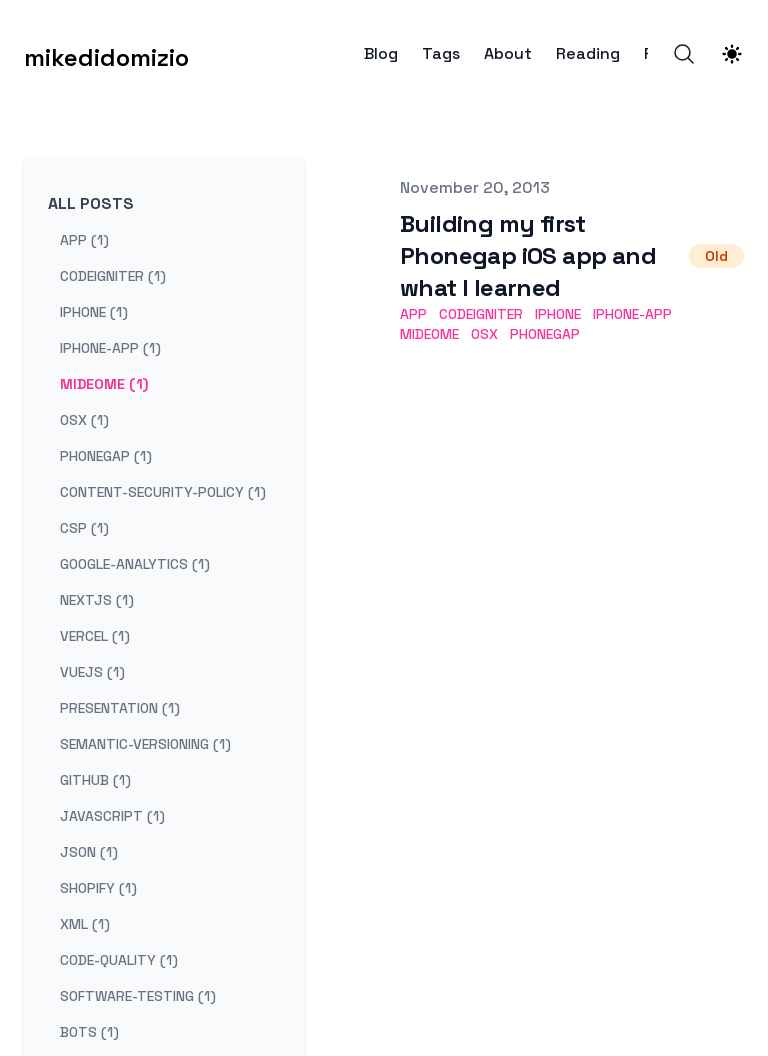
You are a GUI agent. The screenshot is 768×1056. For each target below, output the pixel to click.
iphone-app (632, 314)
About (508, 54)
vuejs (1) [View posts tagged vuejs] (92, 672)
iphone (558, 314)
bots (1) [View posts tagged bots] (89, 1032)
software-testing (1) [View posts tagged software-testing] (138, 996)
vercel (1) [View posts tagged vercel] (95, 636)
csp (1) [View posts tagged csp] (84, 528)
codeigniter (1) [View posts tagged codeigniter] (113, 276)
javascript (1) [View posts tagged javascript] (112, 816)
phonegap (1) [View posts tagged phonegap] (106, 456)
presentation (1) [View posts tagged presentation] (120, 708)
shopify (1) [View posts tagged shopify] (98, 888)
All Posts (91, 203)
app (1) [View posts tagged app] (84, 240)
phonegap (545, 334)
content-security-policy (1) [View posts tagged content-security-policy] (163, 492)
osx (484, 334)
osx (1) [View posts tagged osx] (84, 420)
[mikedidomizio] (106, 54)
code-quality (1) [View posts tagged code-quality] (119, 960)
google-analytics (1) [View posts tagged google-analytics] (135, 564)
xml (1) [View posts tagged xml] (85, 924)
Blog (381, 54)
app (413, 314)
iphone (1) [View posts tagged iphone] (94, 312)
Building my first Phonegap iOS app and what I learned (528, 255)
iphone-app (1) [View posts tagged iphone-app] (110, 348)
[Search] (684, 54)
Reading (588, 54)
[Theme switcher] (732, 54)
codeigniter (481, 314)
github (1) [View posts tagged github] (95, 780)
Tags (441, 54)
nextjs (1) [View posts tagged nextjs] (97, 600)
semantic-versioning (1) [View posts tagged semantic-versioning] (145, 744)
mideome (429, 334)
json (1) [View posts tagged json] (89, 852)
